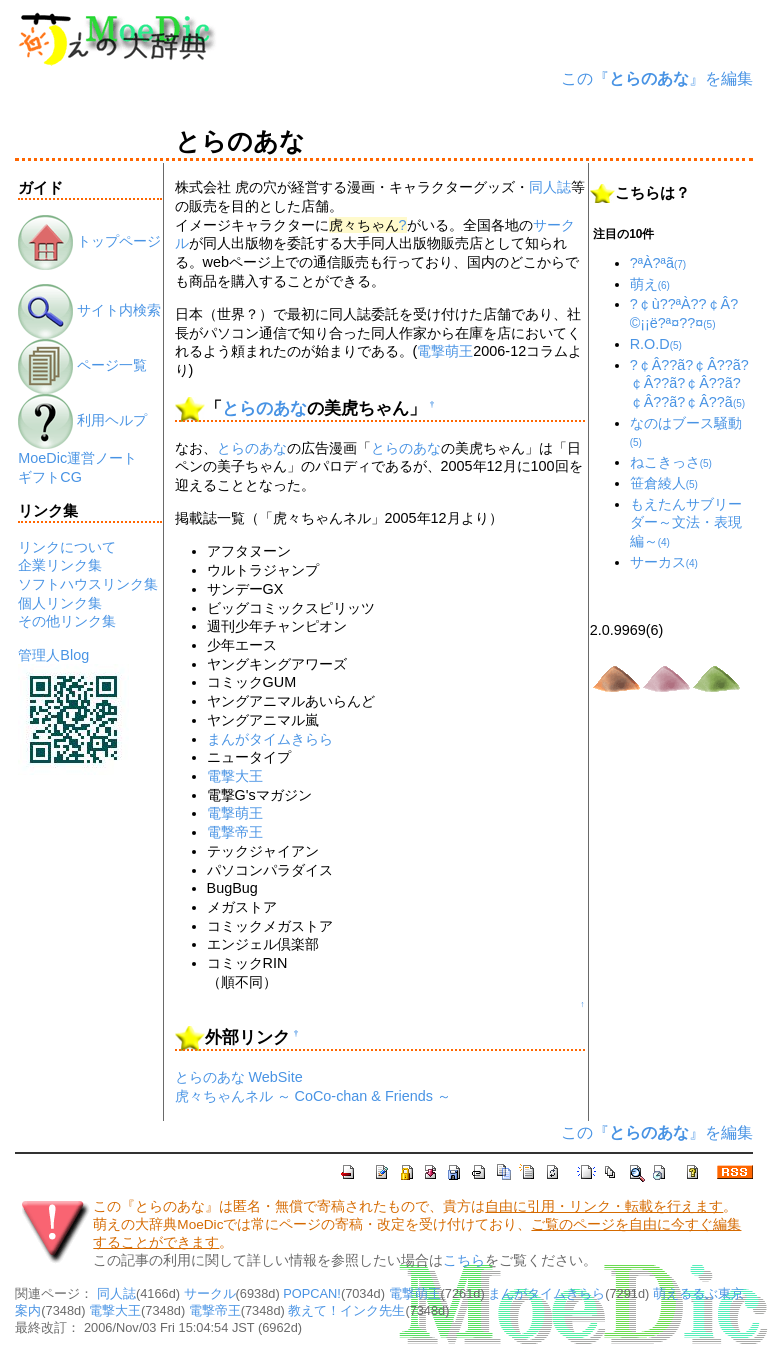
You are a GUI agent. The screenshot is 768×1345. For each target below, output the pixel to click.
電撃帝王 (235, 832)
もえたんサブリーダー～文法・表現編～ (686, 522)
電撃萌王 (445, 351)
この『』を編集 (657, 78)
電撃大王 (235, 776)
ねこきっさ (671, 462)
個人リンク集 (60, 603)
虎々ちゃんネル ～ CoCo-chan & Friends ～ (313, 1096)
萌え (650, 284)
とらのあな (264, 408)
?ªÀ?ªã (658, 263)
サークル (210, 1293)
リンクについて (67, 547)
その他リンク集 (67, 621)
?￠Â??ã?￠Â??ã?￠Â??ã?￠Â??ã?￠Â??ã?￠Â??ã (689, 383)
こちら (464, 1260)
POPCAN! (312, 1293)
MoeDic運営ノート (77, 458)
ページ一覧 (82, 365)
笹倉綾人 (664, 483)
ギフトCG (50, 477)
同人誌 (550, 187)
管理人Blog (53, 655)
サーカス (664, 562)
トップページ (89, 241)
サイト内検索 (89, 310)
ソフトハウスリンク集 (88, 584)
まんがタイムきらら (270, 739)
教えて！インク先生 (346, 1310)
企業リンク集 (60, 565)
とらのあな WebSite (239, 1077)
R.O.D (656, 344)
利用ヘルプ (82, 420)
